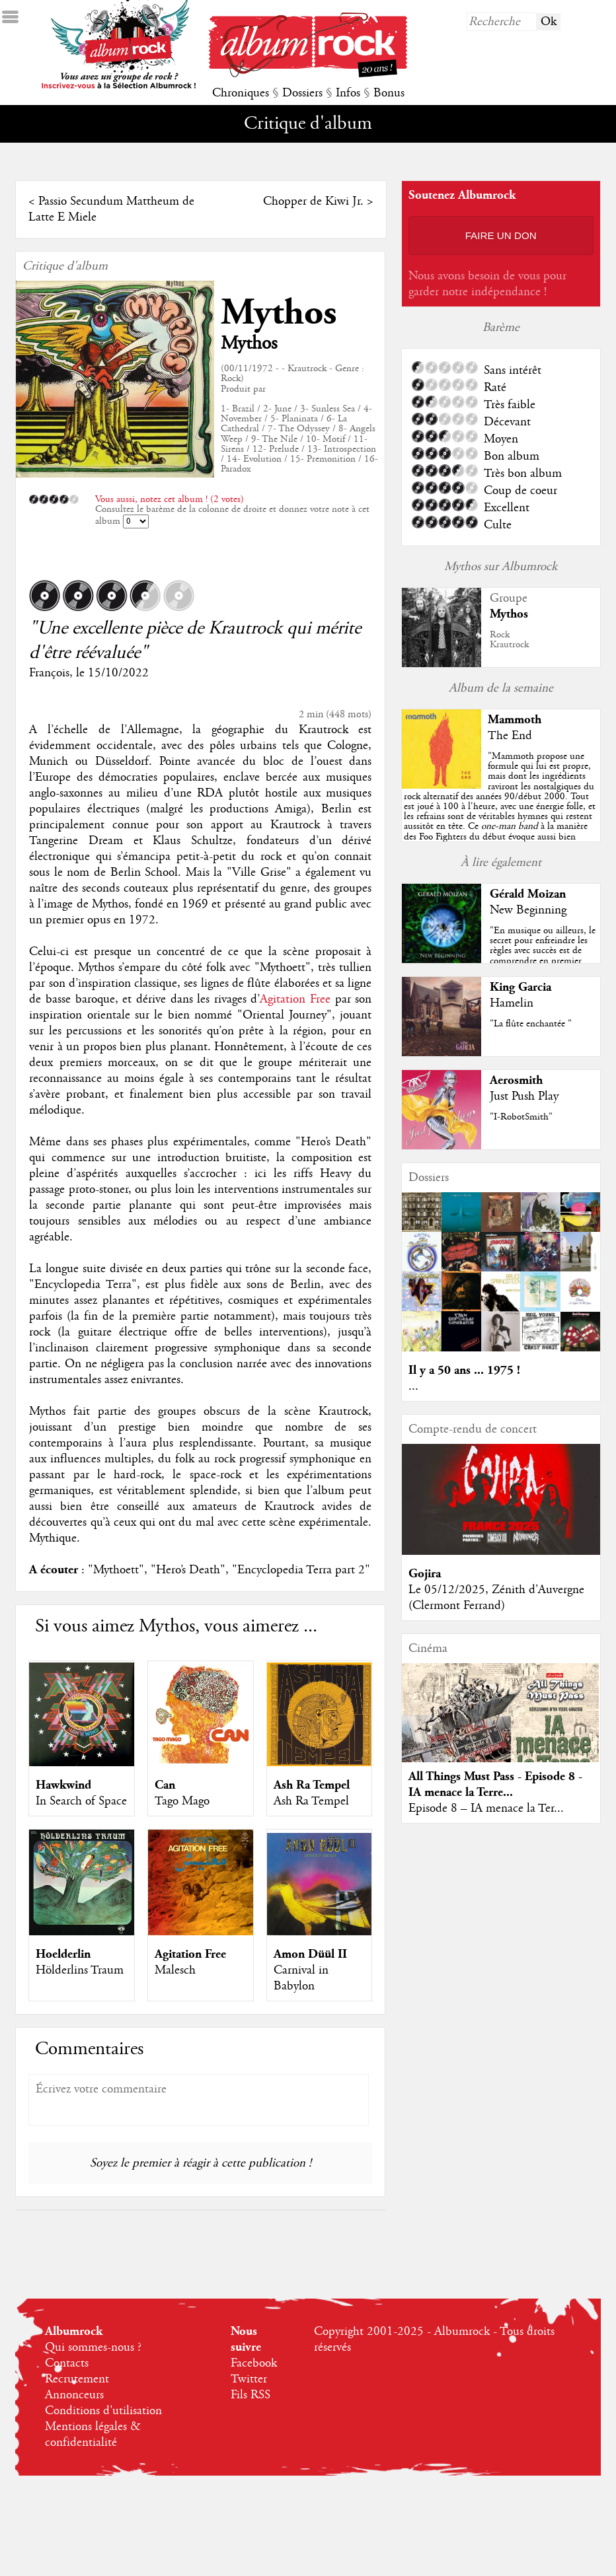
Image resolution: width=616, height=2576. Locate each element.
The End (510, 736)
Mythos (278, 313)
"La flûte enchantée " (531, 1023)
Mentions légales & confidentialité (93, 2435)
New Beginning (528, 910)
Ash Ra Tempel (312, 1785)
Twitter (249, 2379)
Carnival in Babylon (301, 1978)
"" (500, 816)
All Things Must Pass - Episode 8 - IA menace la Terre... (495, 1784)
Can (165, 1785)
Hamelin (511, 1003)
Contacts (67, 2363)
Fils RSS (250, 2395)
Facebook (254, 2363)
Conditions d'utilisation (103, 2411)
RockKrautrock (509, 639)
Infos (348, 93)
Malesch (175, 1970)
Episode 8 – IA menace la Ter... (486, 1808)
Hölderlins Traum (80, 1970)
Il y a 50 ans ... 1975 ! (464, 1370)
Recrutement (77, 2379)
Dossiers (302, 93)
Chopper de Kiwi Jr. (313, 201)
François (49, 673)
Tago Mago (182, 1801)
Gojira (424, 1573)
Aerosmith (516, 1080)
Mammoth (514, 719)
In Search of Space (81, 1801)
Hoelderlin (63, 1954)
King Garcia (520, 987)
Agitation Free (295, 999)
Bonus (388, 93)
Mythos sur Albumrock (500, 567)
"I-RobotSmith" (521, 1117)
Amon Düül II (310, 1954)
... (413, 1386)
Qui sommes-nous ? (93, 2347)
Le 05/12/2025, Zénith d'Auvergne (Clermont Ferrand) (496, 1598)
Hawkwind (63, 1785)
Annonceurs (74, 2395)
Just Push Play (524, 1096)
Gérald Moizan (528, 894)
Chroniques (240, 93)
